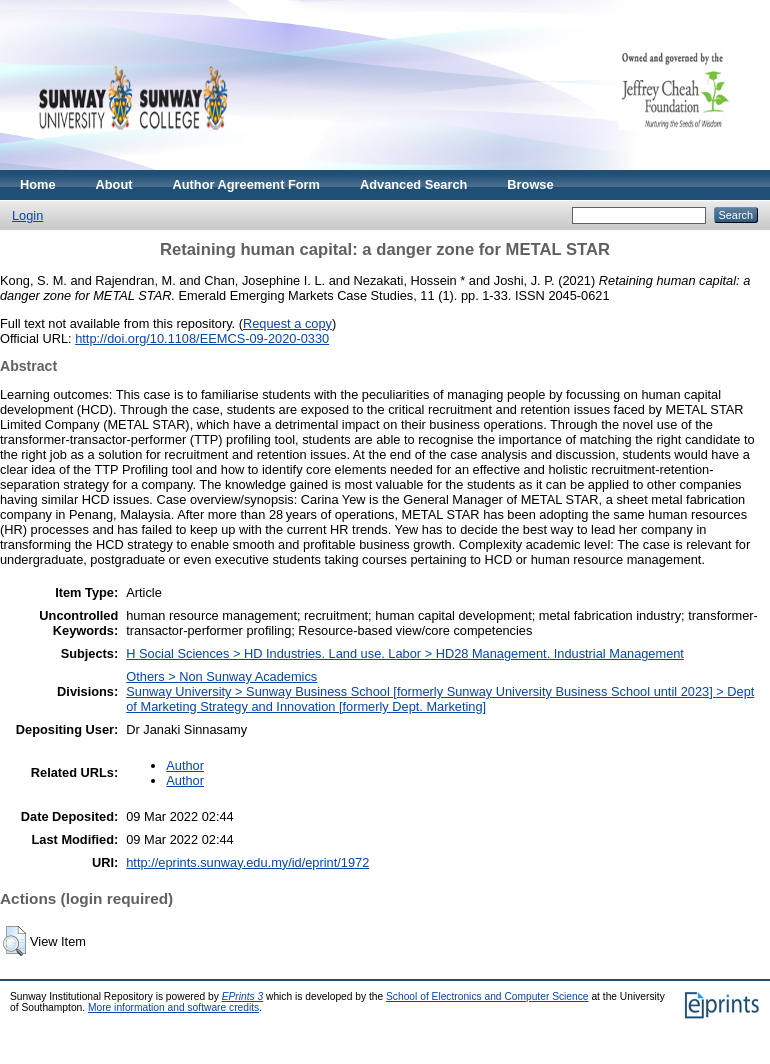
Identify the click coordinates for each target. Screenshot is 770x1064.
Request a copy (287, 323)
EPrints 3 (243, 996)
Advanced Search (413, 184)
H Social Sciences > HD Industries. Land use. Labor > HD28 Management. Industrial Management (405, 653)
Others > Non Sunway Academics (221, 676)
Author (185, 765)
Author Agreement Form (246, 184)
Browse (530, 184)
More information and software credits (173, 1007)
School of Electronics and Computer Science (487, 996)
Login (27, 215)
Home (38, 184)
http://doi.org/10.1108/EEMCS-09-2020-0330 (202, 338)
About (114, 184)
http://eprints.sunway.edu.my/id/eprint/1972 (247, 862)
